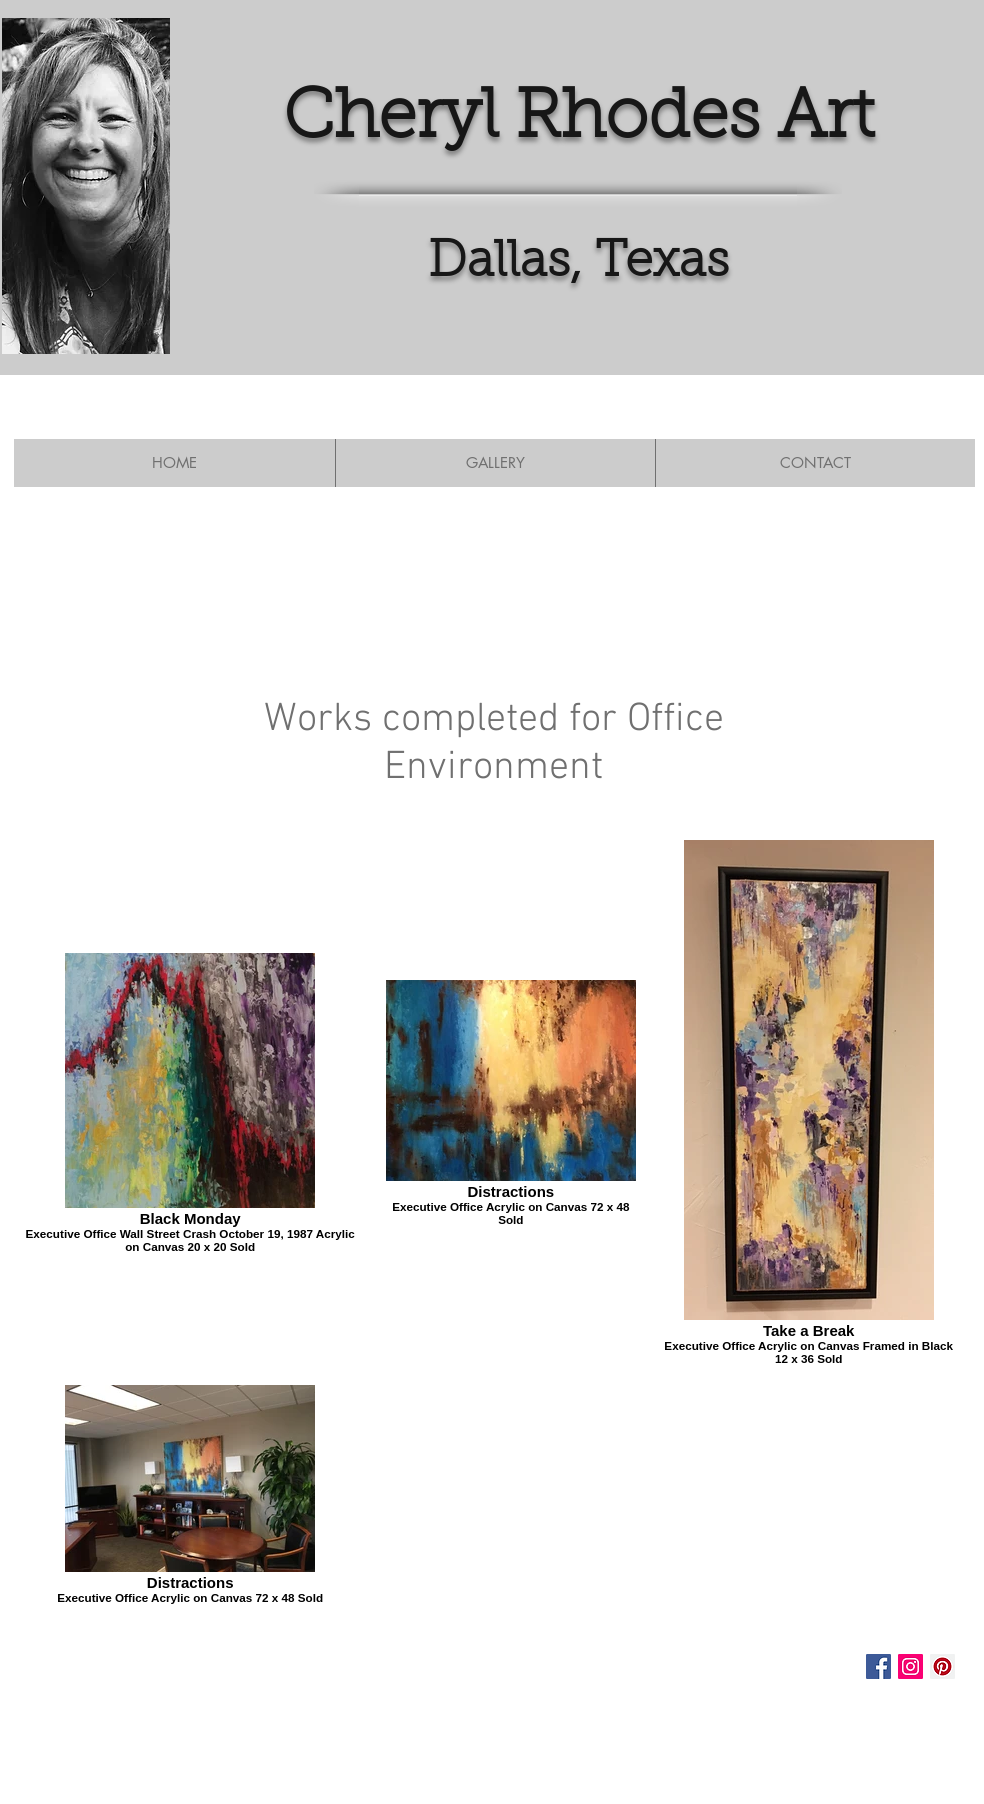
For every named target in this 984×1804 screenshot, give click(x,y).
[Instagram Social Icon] (910, 1666)
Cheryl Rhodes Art (578, 119)
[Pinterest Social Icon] (942, 1666)
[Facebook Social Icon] (878, 1666)
